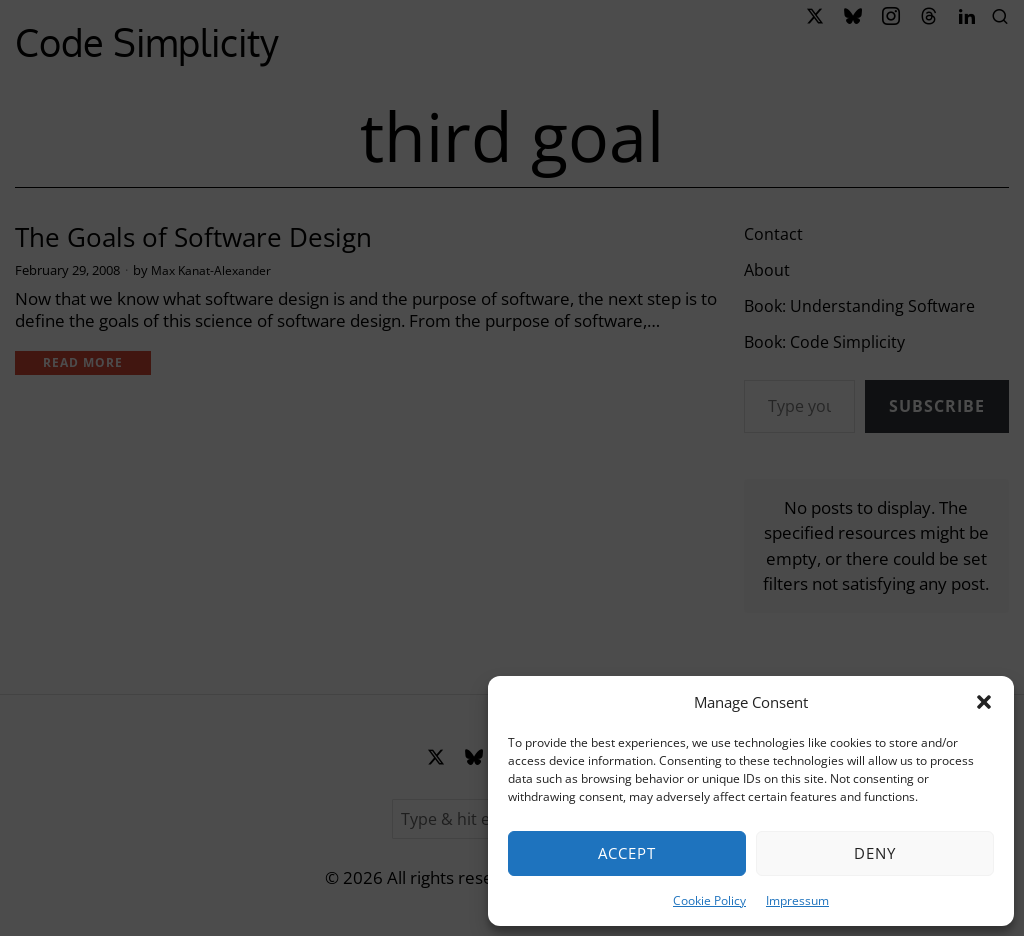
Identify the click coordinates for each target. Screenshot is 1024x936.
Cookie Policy (709, 900)
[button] (984, 702)
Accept (627, 853)
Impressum (797, 900)
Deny (875, 853)
